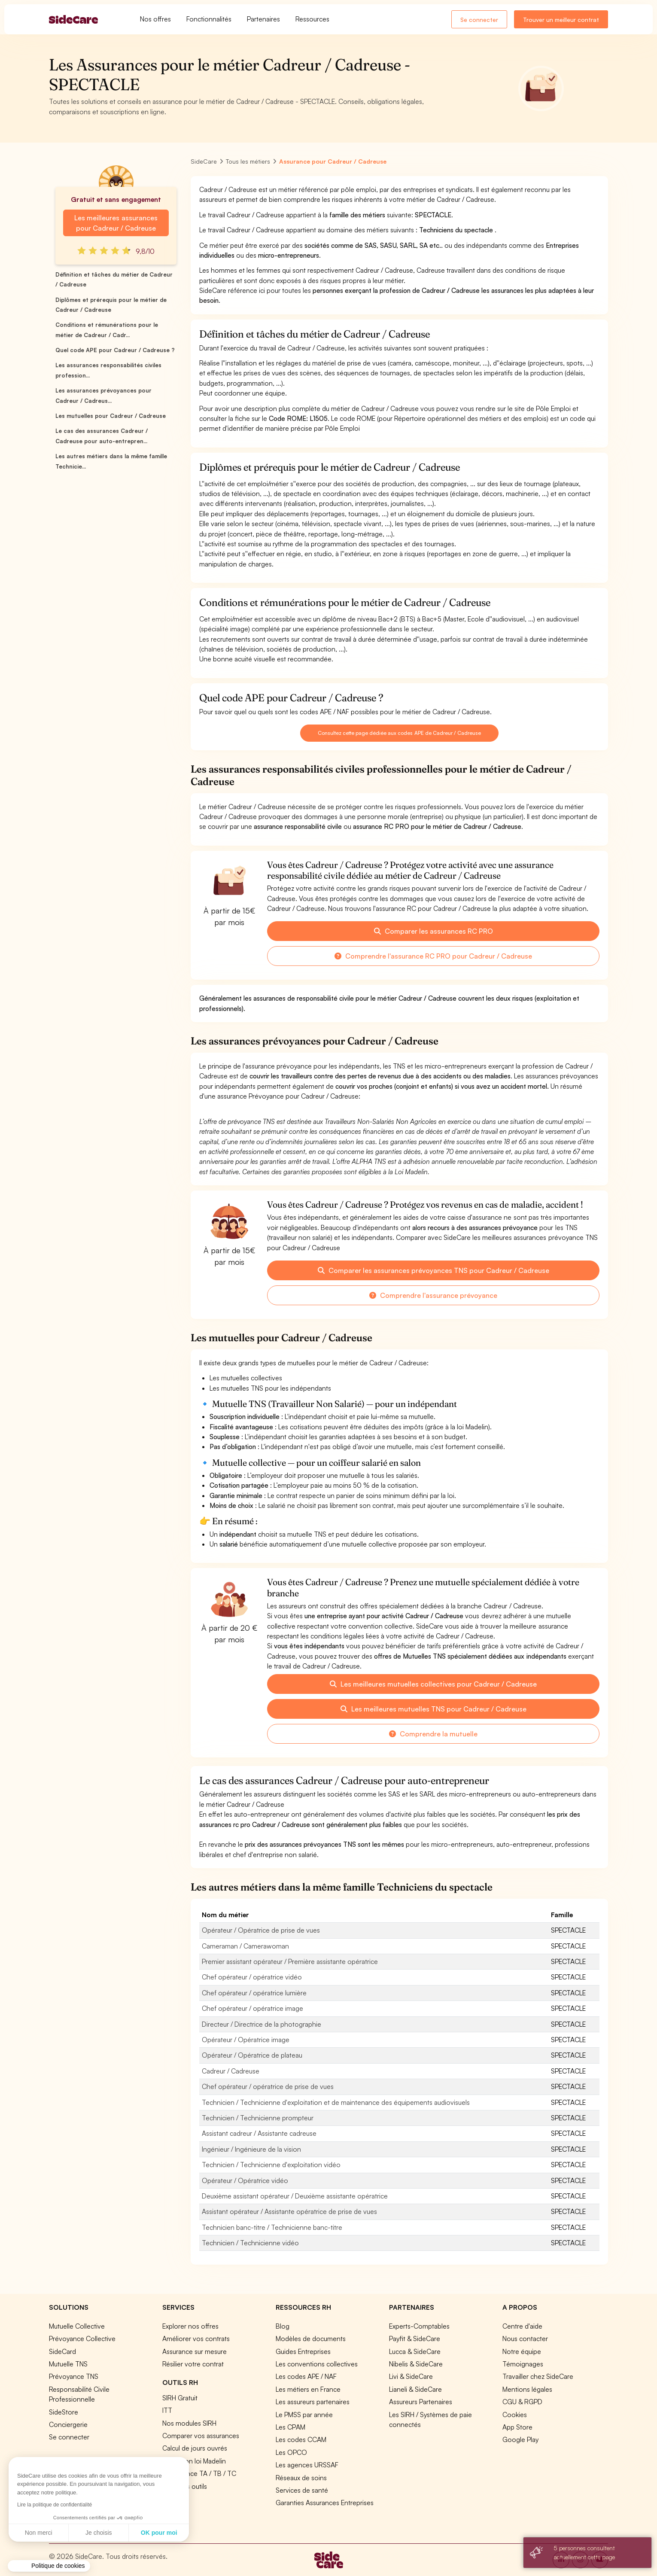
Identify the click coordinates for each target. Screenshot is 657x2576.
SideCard (62, 2351)
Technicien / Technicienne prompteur (257, 2117)
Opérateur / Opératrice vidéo (245, 2180)
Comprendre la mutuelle (433, 1734)
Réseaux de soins (301, 2477)
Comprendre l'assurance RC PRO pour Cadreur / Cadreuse (433, 956)
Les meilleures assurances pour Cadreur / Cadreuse (115, 222)
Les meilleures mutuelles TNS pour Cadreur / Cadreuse (433, 1709)
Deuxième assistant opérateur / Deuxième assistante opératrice (295, 2196)
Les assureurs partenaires (313, 2401)
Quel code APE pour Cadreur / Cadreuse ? (115, 350)
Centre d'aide (522, 2326)
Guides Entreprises (303, 2351)
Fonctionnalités (208, 19)
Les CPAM (290, 2427)
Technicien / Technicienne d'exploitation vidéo (271, 2164)
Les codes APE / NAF (306, 2376)
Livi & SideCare (411, 2376)
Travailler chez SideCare (537, 2376)
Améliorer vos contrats (196, 2338)
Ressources (312, 19)
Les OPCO (291, 2452)
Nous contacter (525, 2338)
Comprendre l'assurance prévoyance (433, 1295)
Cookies (514, 2414)
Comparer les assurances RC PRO (433, 931)
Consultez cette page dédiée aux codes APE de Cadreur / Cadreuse (399, 733)
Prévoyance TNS (73, 2376)
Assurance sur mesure (194, 2351)
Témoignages (522, 2364)
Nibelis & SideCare (416, 2364)
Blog (282, 2326)
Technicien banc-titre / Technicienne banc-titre (272, 2227)
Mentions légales (527, 2389)
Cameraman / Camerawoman (245, 1946)
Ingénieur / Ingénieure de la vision (251, 2149)
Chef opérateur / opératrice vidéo (252, 1977)
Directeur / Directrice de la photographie (261, 2024)
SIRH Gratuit (180, 2397)
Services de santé (302, 2490)
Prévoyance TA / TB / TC (199, 2473)
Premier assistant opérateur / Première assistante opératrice (290, 1961)
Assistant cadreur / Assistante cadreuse (259, 2133)
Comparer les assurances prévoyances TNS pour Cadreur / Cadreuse (433, 1270)
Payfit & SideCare (414, 2338)
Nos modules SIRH (189, 2423)
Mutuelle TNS (68, 2364)
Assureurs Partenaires (420, 2401)
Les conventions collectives (317, 2364)
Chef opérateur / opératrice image (252, 2008)
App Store (517, 2427)
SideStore (63, 2412)
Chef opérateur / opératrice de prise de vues (268, 2086)
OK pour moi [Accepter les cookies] (79, 2532)
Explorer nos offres (190, 2326)
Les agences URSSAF (307, 2464)
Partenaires (263, 19)
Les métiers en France (308, 2389)
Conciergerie (68, 2424)
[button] (49, 2566)
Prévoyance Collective (82, 2338)
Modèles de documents (311, 2338)
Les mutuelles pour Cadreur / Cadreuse (110, 415)
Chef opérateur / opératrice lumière (254, 1992)
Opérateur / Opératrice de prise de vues (261, 1930)
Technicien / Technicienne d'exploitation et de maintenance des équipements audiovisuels (336, 2102)
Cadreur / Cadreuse (230, 2071)
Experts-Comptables (419, 2326)
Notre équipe (521, 2351)
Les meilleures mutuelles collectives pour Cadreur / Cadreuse (433, 1684)
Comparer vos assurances (200, 2435)
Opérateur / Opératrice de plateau (252, 2055)
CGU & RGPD (522, 2401)
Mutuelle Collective (77, 2326)
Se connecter (479, 19)
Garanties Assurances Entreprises (325, 2502)
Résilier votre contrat (193, 2364)
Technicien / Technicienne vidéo (250, 2242)
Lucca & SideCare (415, 2351)
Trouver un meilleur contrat (561, 19)
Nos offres (155, 19)
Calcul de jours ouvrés (194, 2448)
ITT (167, 2410)
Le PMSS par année (304, 2414)
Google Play (520, 2439)
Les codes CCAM (301, 2439)
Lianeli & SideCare (415, 2389)
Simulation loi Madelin (194, 2461)
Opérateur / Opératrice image (245, 2039)
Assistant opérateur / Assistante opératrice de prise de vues (289, 2211)
